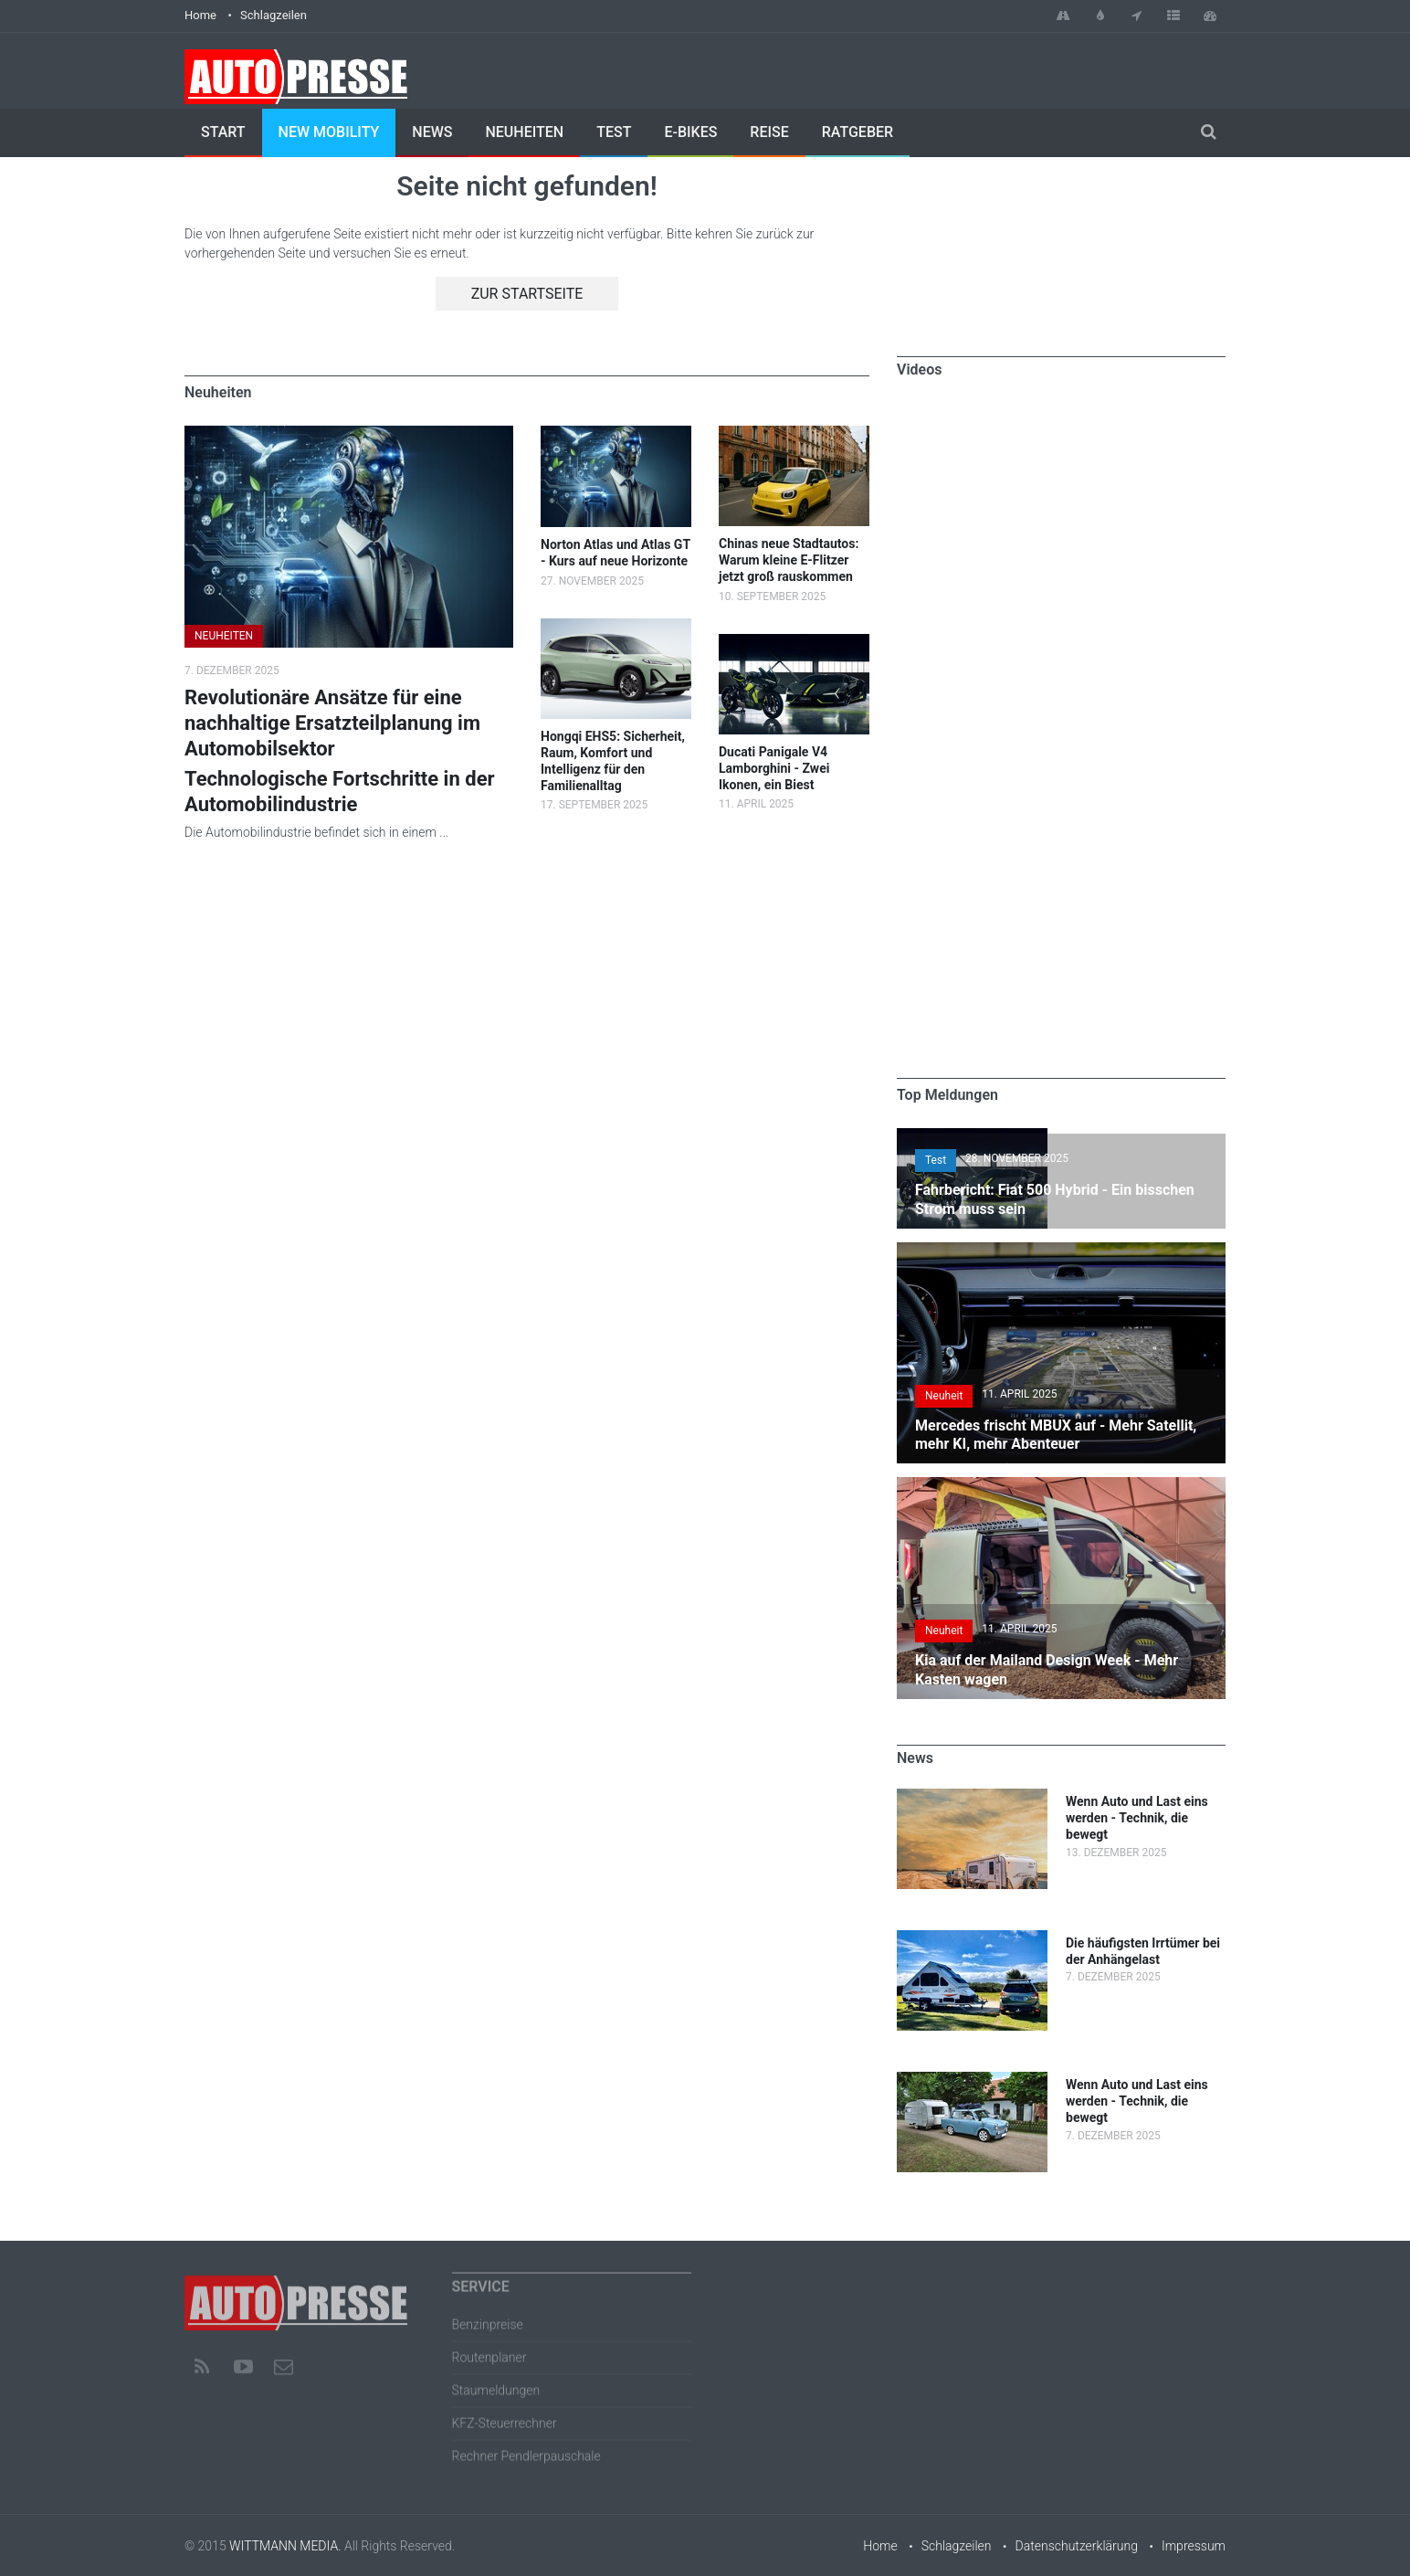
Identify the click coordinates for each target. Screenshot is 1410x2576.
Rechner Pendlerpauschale (526, 2448)
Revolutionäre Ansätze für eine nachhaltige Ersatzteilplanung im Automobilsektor (332, 723)
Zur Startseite (527, 293)
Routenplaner (489, 2349)
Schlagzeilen (273, 15)
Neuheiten (524, 132)
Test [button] (935, 1160)
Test (613, 132)
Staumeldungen (496, 2382)
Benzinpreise (487, 2316)
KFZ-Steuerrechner (504, 2415)
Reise (769, 132)
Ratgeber (857, 132)
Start (223, 132)
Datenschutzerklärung (1076, 2546)
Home (200, 15)
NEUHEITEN (224, 635)
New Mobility (329, 132)
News (432, 132)
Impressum (1194, 2546)
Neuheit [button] (944, 1395)
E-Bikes (690, 132)
